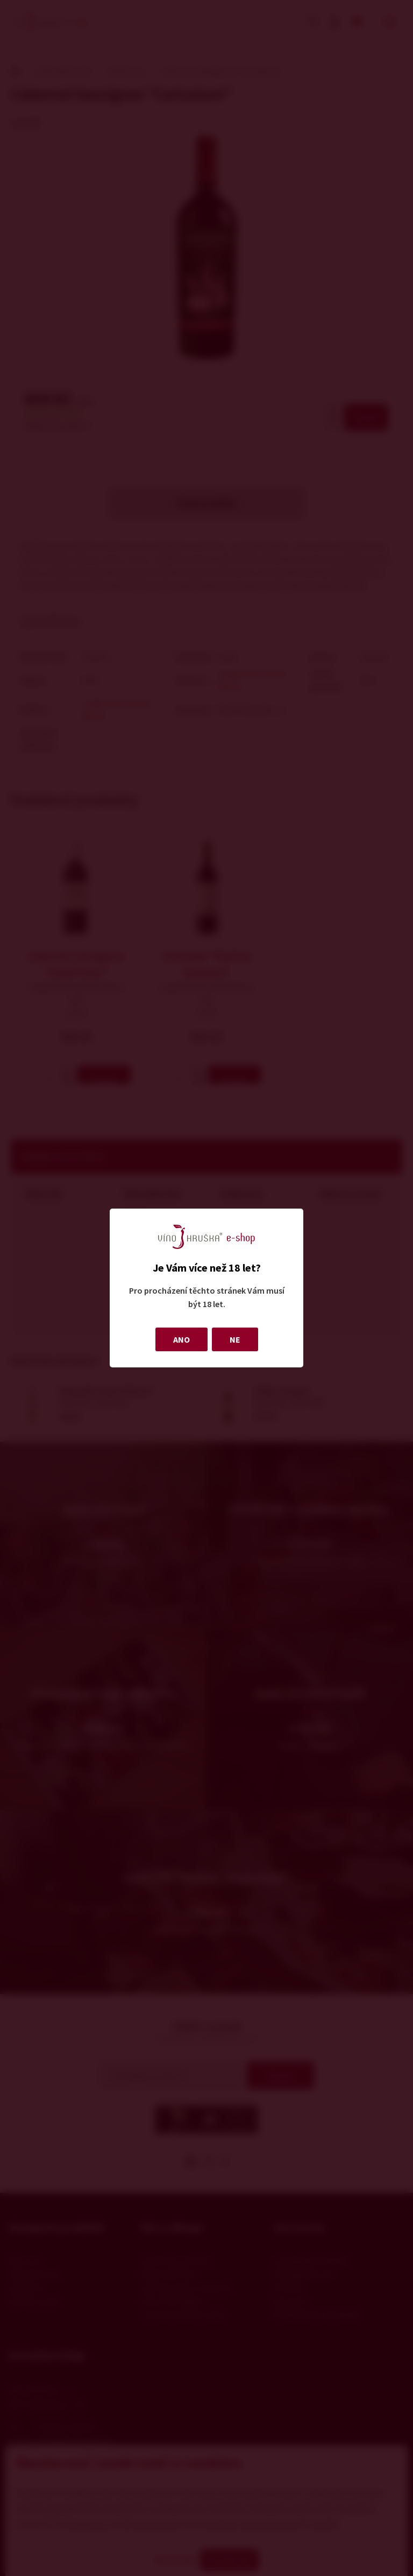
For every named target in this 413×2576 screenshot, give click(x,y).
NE (235, 1339)
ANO (181, 1339)
